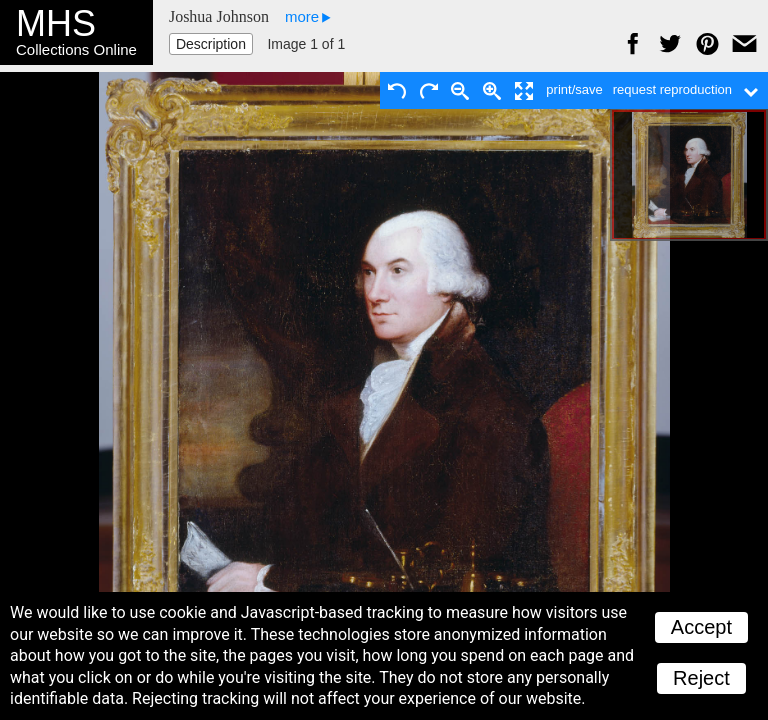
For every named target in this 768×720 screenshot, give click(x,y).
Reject (701, 678)
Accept (701, 627)
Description (211, 44)
